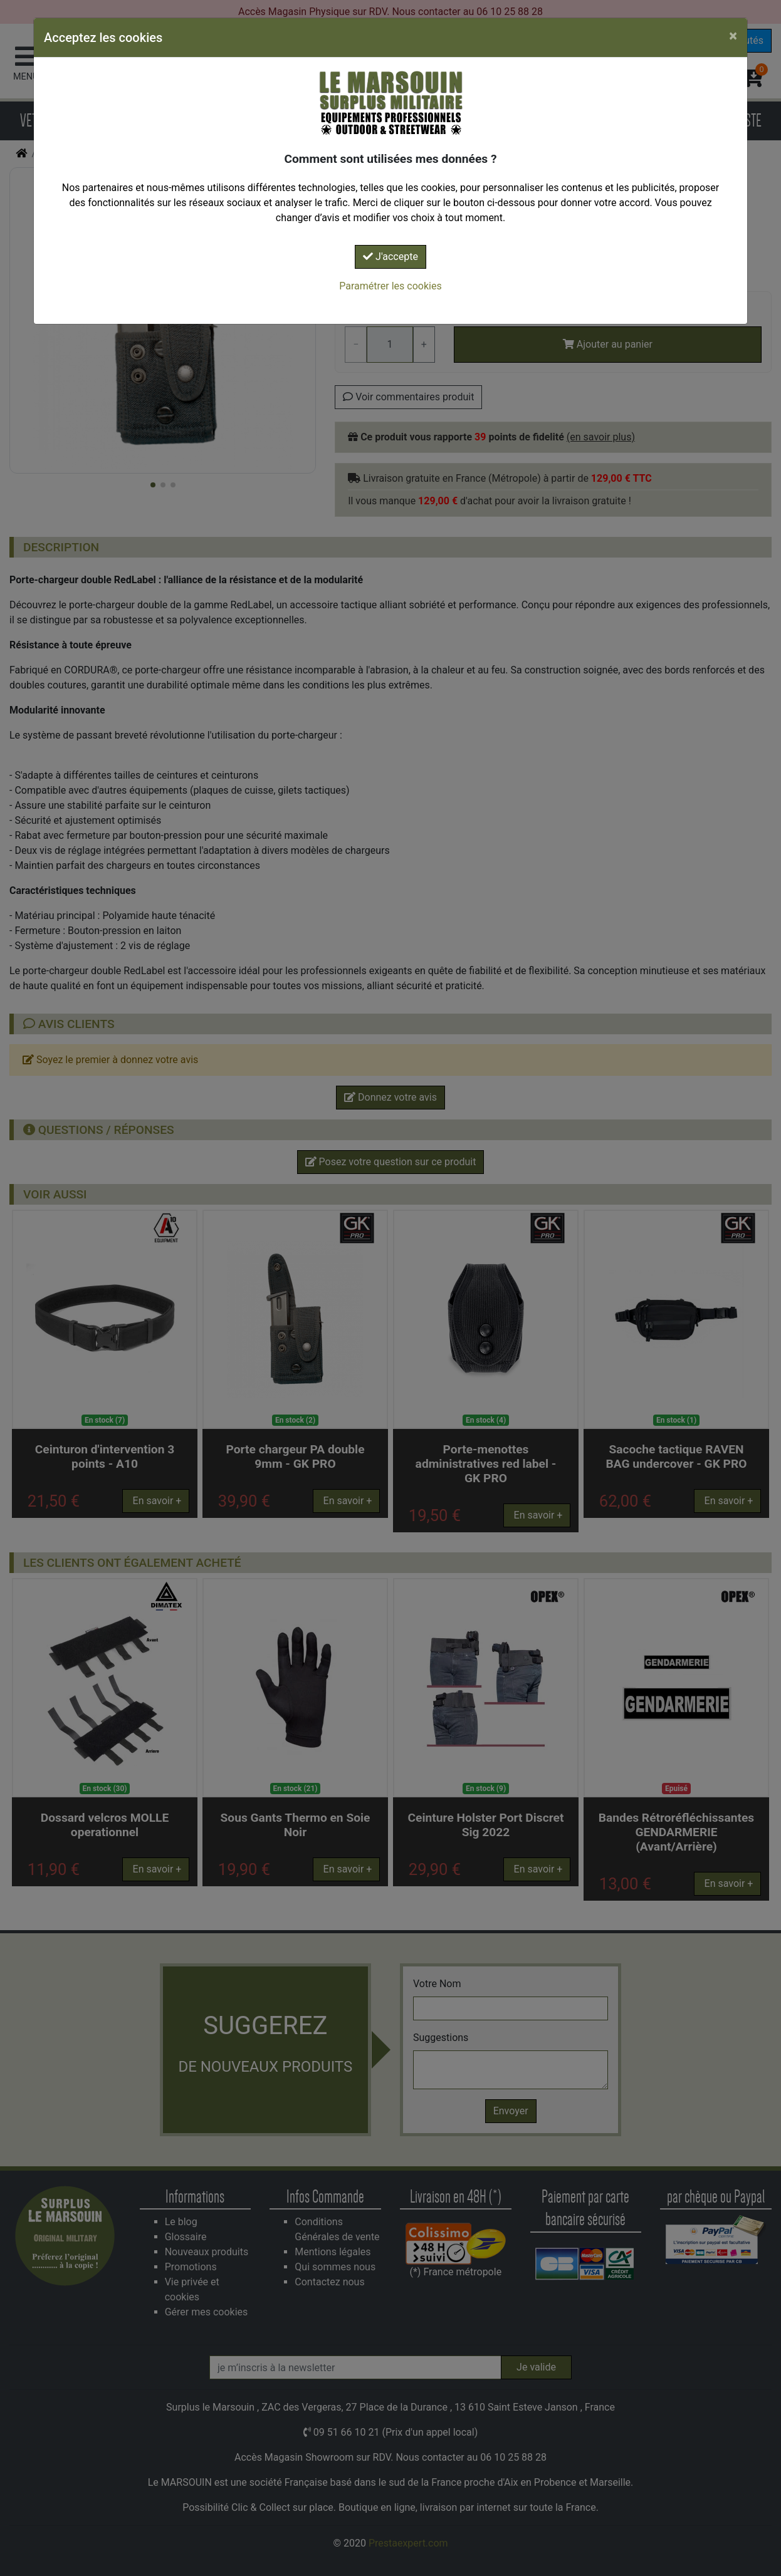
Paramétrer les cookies (390, 286)
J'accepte (390, 256)
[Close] (733, 35)
